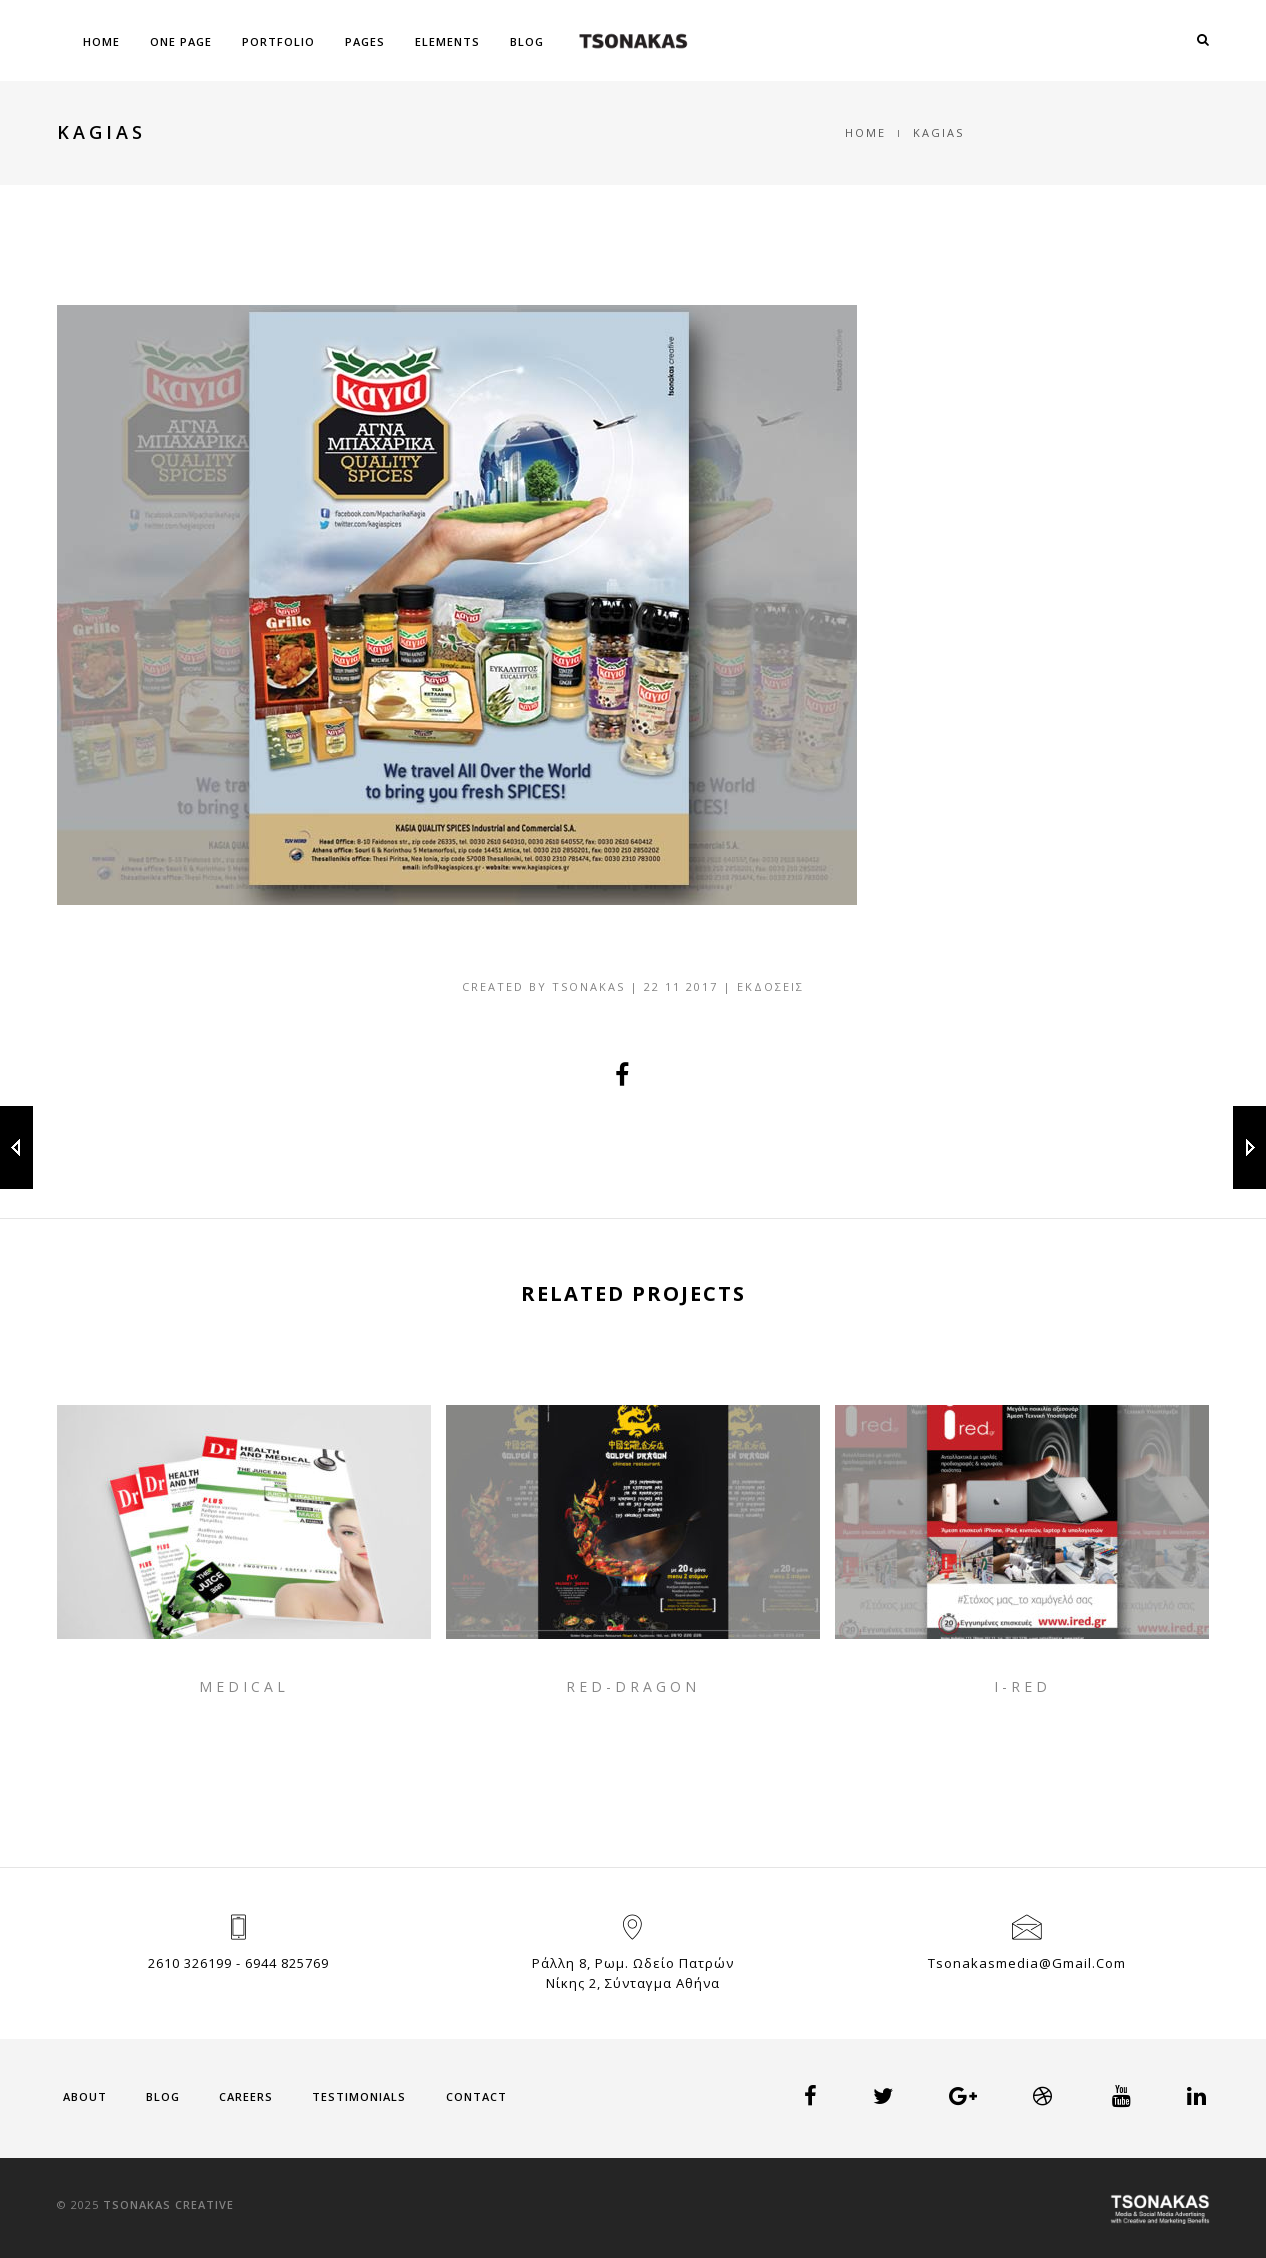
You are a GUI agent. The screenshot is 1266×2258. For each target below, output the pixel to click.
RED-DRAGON (633, 1686)
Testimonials (359, 2096)
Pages (365, 41)
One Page (181, 41)
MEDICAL (244, 1686)
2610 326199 (190, 1963)
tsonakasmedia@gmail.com (1027, 1963)
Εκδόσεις (770, 986)
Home (101, 41)
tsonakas (588, 986)
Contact (476, 2096)
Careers (246, 2096)
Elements (447, 41)
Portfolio (278, 41)
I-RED (1022, 1686)
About (85, 2096)
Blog (527, 41)
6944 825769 (287, 1963)
